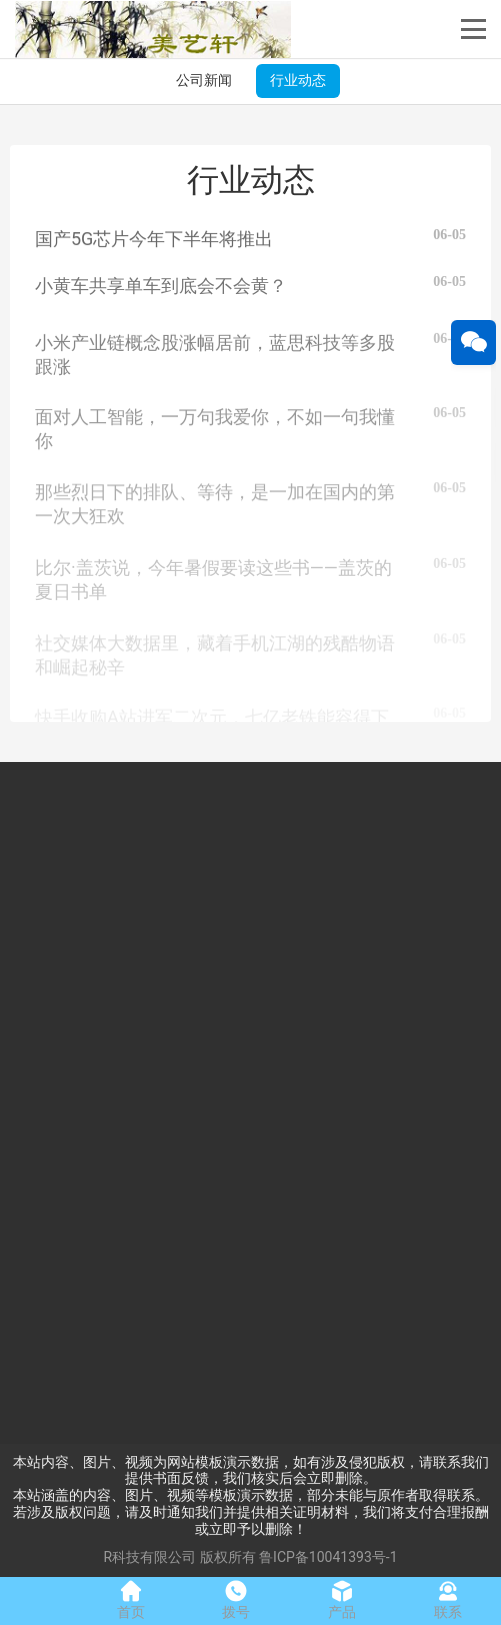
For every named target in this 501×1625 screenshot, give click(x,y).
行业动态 (298, 80)
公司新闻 (204, 80)
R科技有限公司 (149, 1557)
